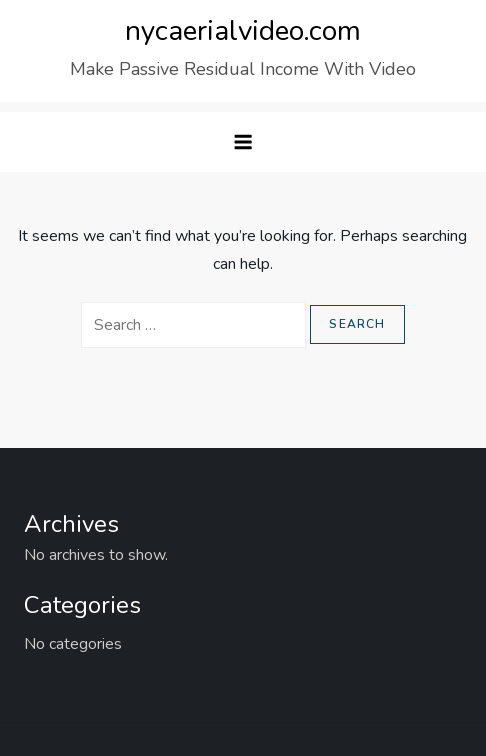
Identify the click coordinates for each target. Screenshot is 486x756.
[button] (243, 142)
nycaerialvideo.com (243, 31)
